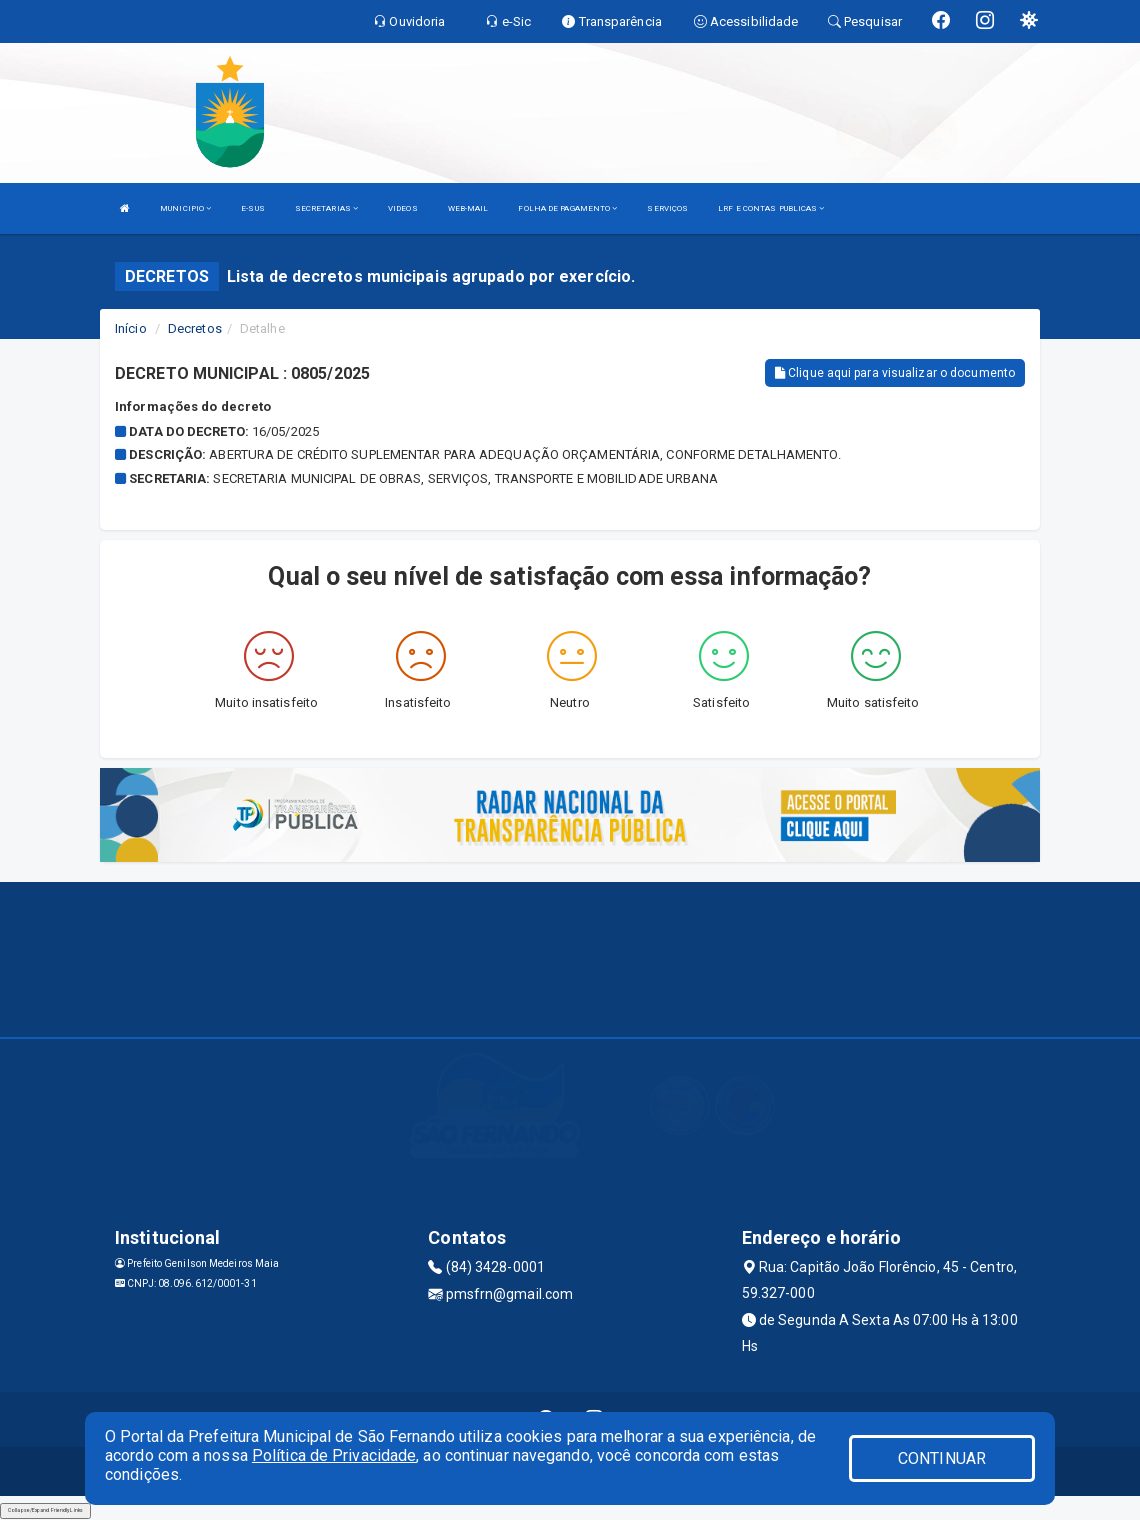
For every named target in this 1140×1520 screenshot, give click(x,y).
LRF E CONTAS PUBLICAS (771, 208)
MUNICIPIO (185, 208)
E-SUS (253, 208)
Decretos (195, 328)
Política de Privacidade (334, 1455)
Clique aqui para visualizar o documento (895, 373)
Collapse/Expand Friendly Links (45, 1510)
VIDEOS (403, 208)
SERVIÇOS (667, 208)
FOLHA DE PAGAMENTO (567, 208)
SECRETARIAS (326, 208)
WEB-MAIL (468, 208)
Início (131, 328)
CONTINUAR (942, 1458)
